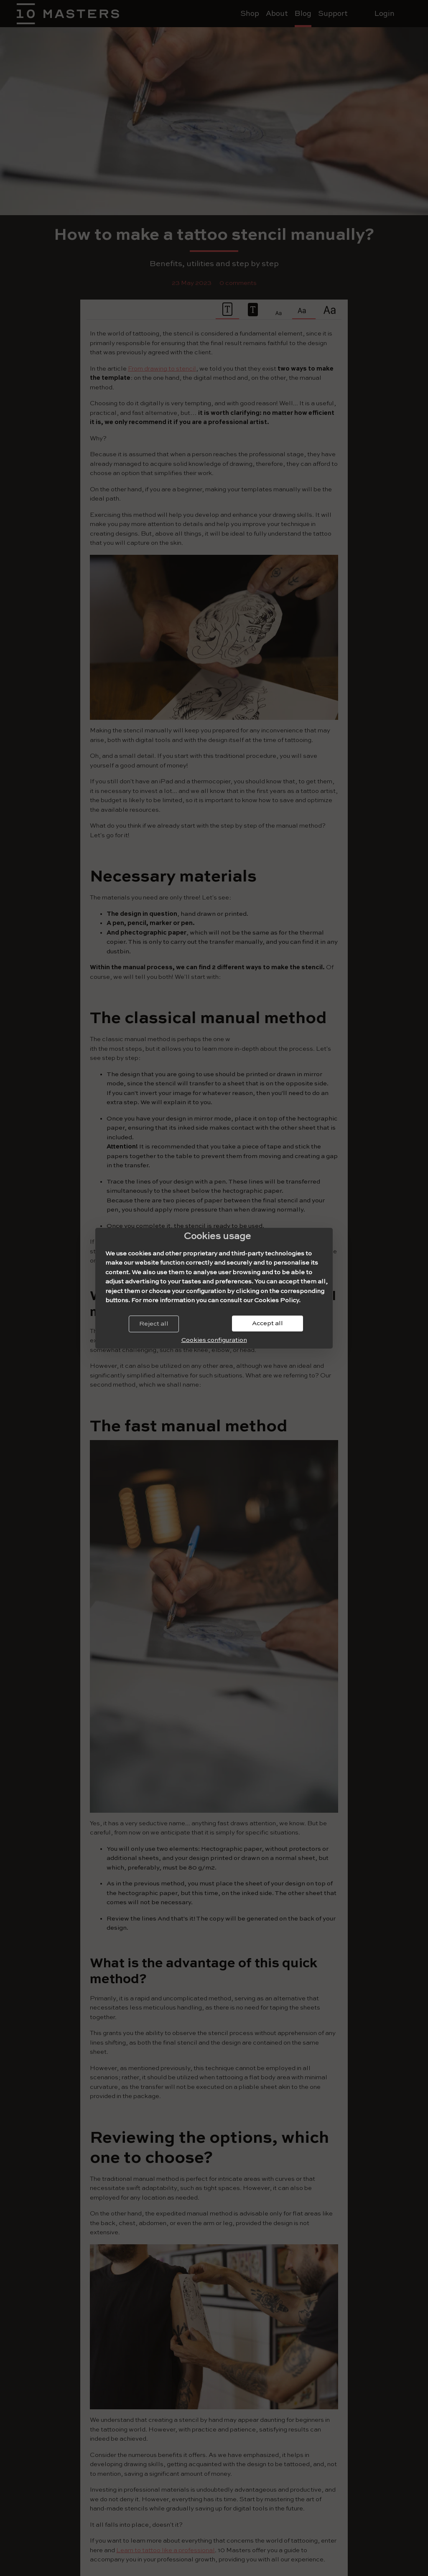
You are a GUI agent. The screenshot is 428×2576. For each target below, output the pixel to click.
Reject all (153, 1324)
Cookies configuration (214, 1340)
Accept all (267, 1323)
